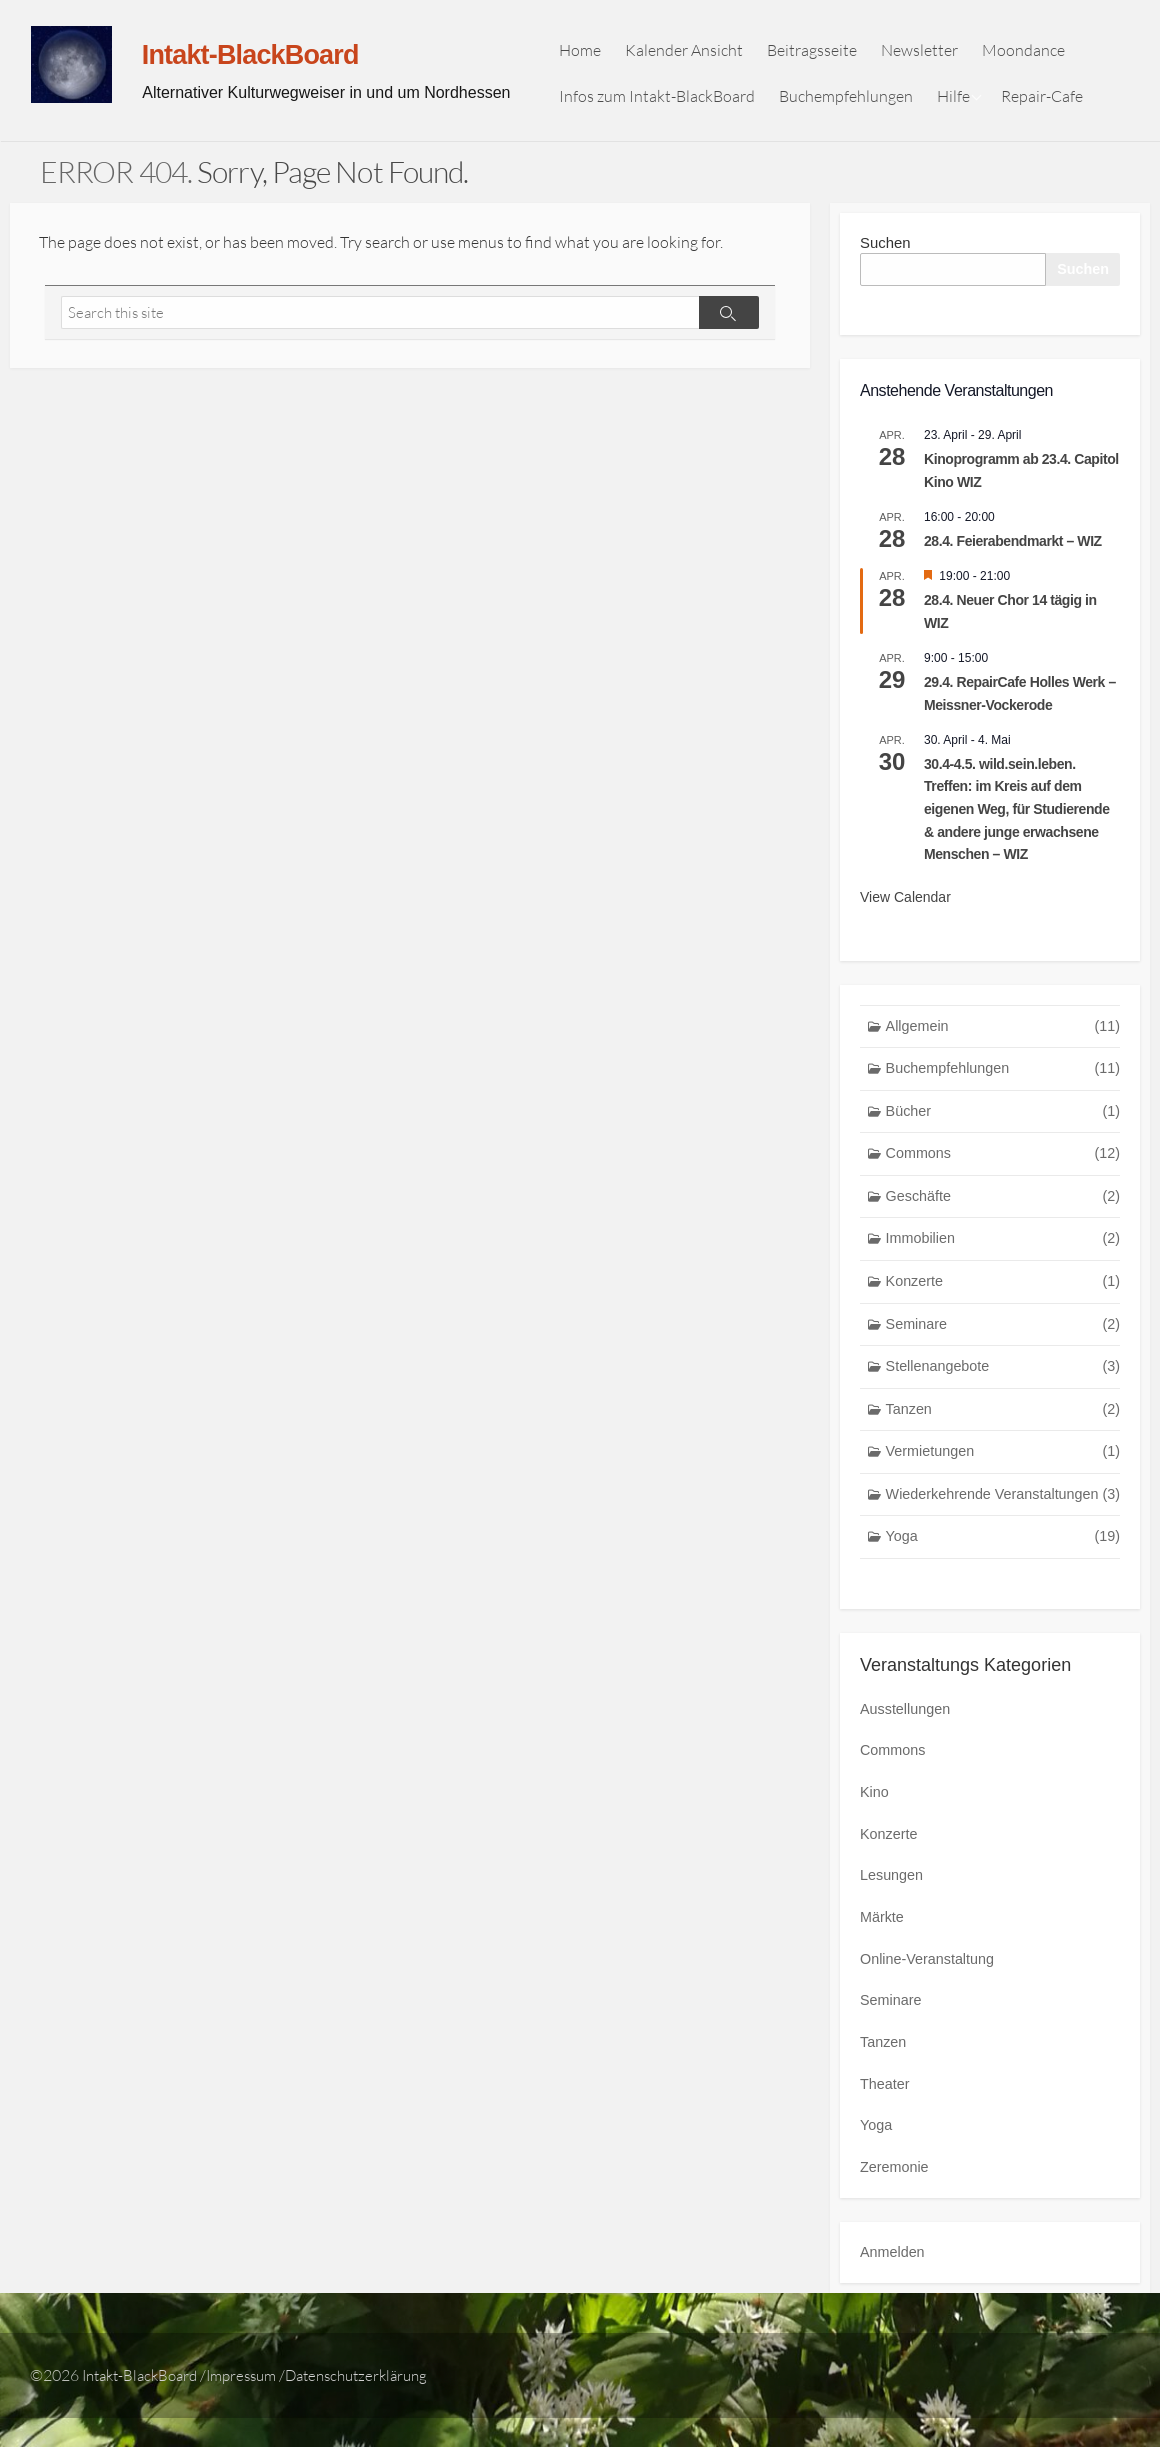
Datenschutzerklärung (380, 2404)
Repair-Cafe (1050, 100)
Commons (1003, 1167)
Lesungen (893, 1901)
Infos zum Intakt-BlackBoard (665, 100)
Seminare (1003, 1342)
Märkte (883, 1943)
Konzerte (1003, 1298)
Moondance (1031, 54)
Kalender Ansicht (692, 54)
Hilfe (961, 100)
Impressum (255, 2404)
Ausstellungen (907, 1732)
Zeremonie (896, 2196)
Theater (886, 2111)
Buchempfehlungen (854, 100)
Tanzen (1003, 1429)
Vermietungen (1003, 1472)
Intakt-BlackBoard (145, 2404)
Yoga (1003, 1559)
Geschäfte (1003, 1211)
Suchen (885, 251)
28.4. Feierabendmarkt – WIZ (1013, 551)
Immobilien (1003, 1254)
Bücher (1003, 1124)
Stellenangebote (1003, 1385)
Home (588, 54)
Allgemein (1003, 1037)
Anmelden (894, 2281)
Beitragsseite (820, 54)
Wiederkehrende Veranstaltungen (1003, 1516)
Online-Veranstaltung (930, 1985)
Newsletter (927, 54)
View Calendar (905, 907)
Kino (875, 1817)
